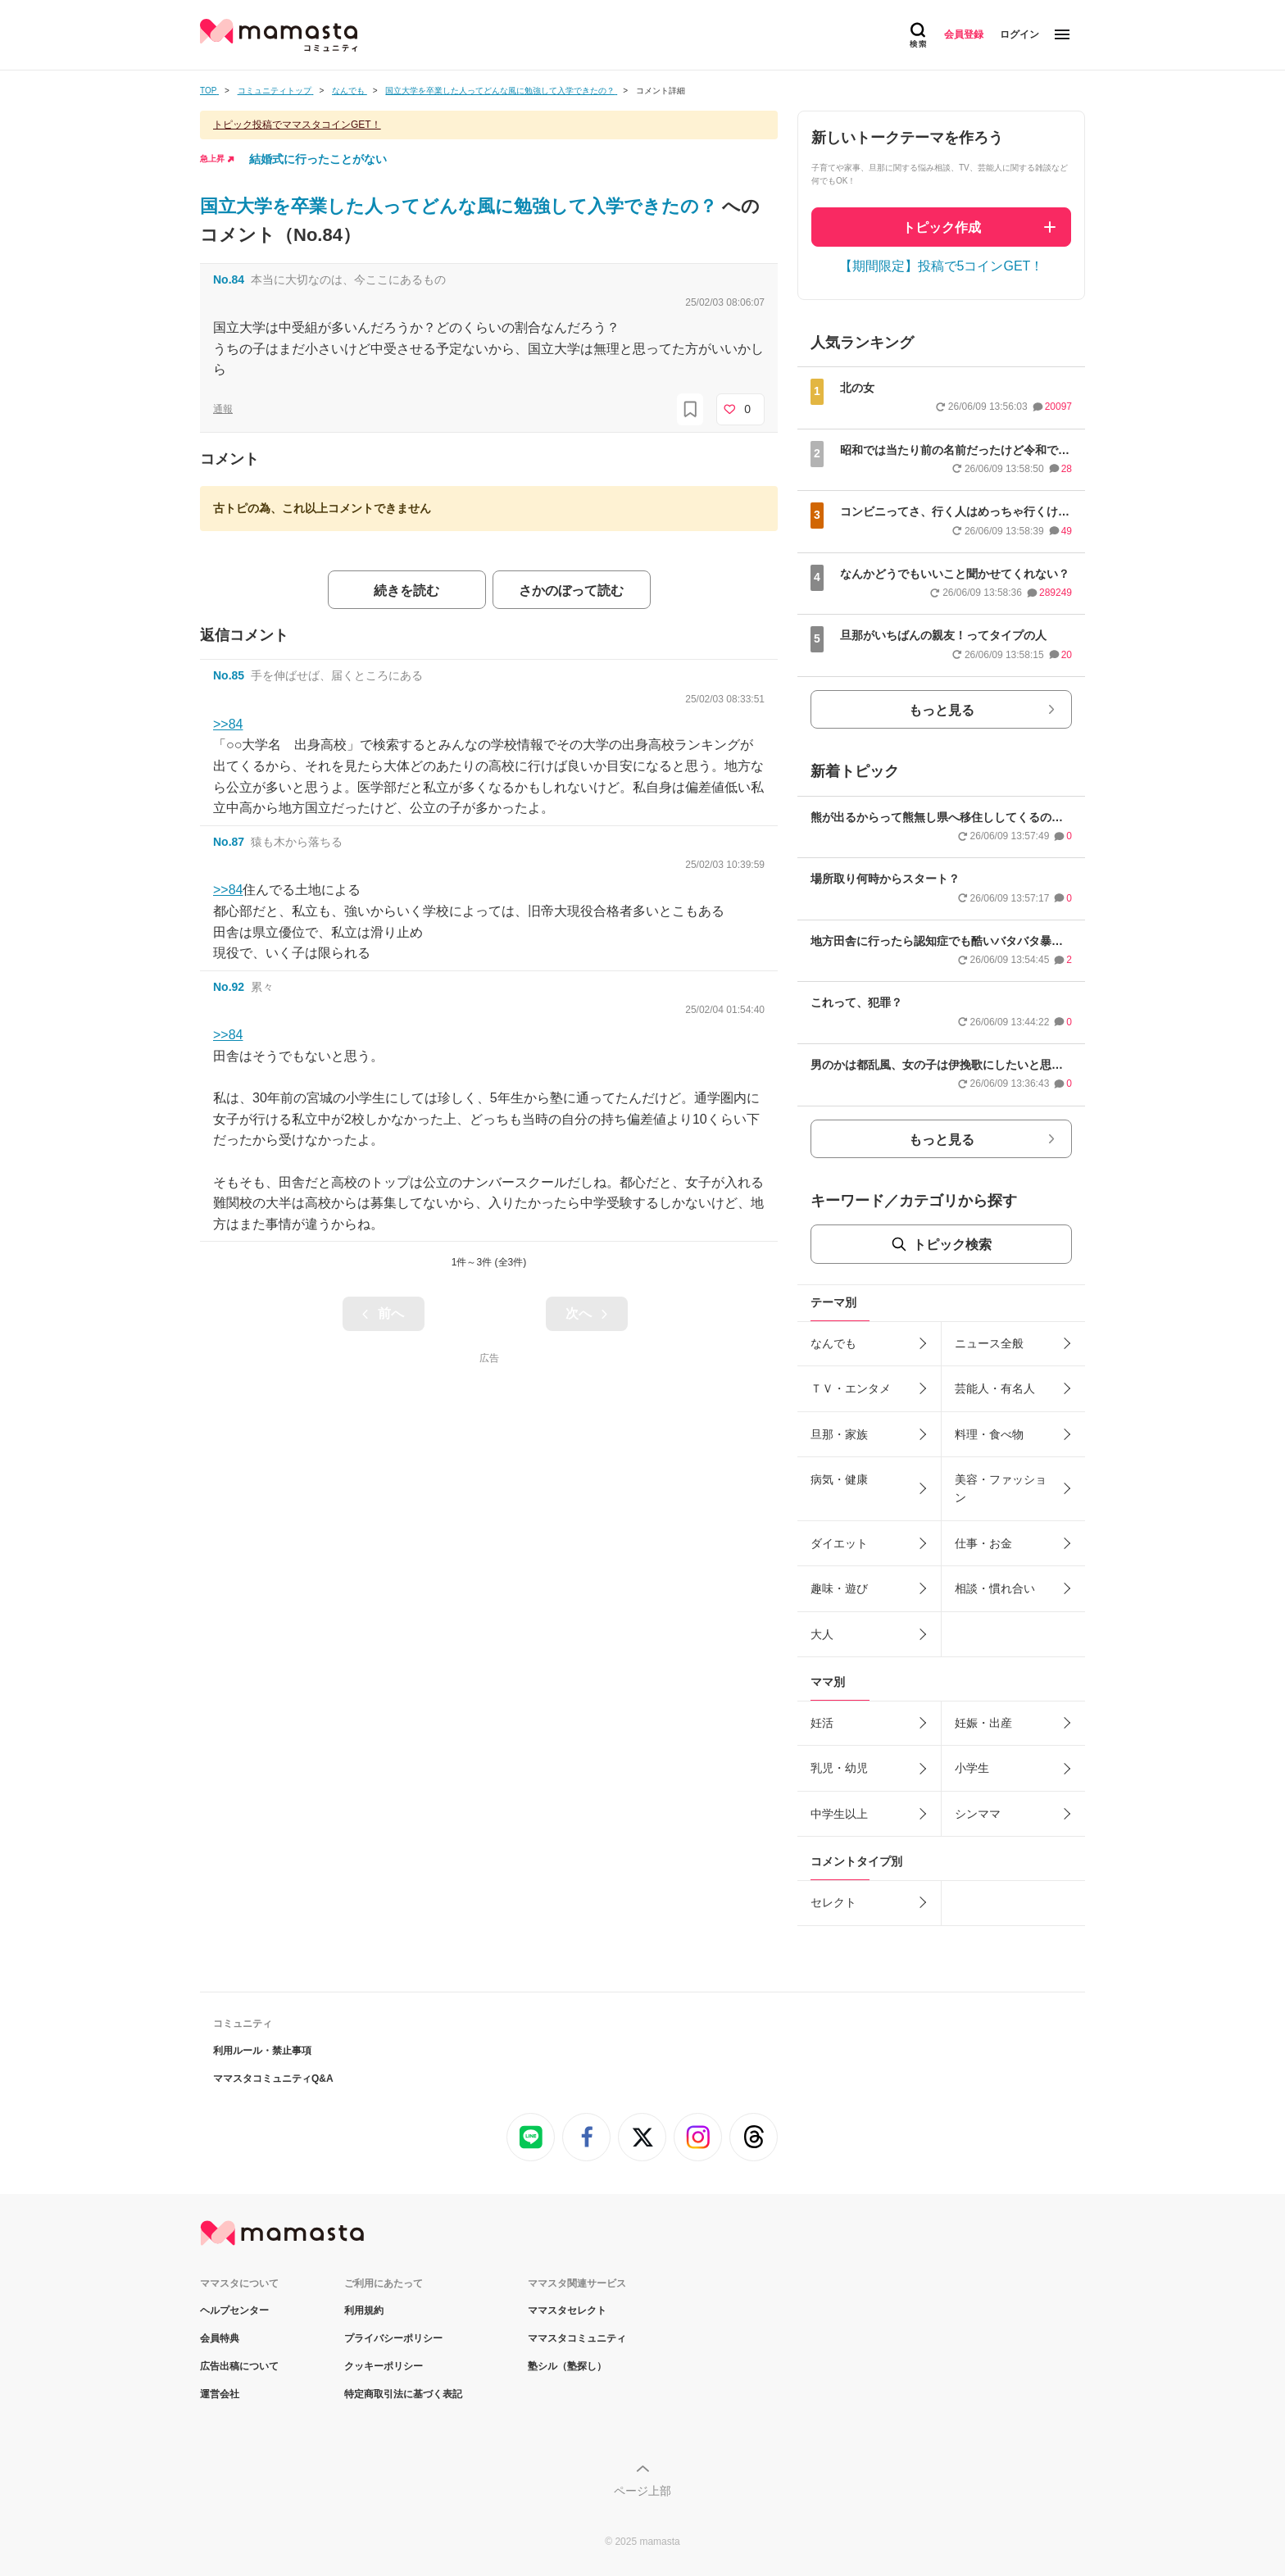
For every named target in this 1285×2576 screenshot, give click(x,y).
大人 (822, 1634)
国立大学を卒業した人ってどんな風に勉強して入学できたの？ (461, 206)
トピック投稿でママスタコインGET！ (297, 124)
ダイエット (839, 1543)
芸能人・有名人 (995, 1388)
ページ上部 (642, 2490)
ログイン (1019, 34)
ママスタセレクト (567, 2310)
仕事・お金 (983, 1543)
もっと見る (941, 710)
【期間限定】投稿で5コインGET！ (941, 266)
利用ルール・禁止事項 (262, 2051)
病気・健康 (839, 1479)
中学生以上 (839, 1813)
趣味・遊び (839, 1588)
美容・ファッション (1001, 1488)
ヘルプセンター (234, 2310)
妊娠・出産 (983, 1722)
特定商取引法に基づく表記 (403, 2394)
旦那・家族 (839, 1434)
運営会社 (219, 2394)
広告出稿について (239, 2366)
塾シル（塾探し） (567, 2366)
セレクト (833, 1902)
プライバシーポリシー (393, 2338)
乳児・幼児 (839, 1767)
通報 (223, 409)
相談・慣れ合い (995, 1588)
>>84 (228, 724)
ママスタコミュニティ (577, 2338)
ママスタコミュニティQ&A (273, 2078)
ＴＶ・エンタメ (851, 1388)
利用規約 (364, 2310)
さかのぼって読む (571, 590)
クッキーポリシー (383, 2366)
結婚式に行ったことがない (318, 159)
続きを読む (406, 590)
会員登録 (963, 34)
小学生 (972, 1767)
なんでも (833, 1343)
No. (228, 279)
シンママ (978, 1813)
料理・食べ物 (989, 1434)
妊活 (822, 1722)
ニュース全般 (989, 1343)
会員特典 (219, 2338)
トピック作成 (941, 227)
